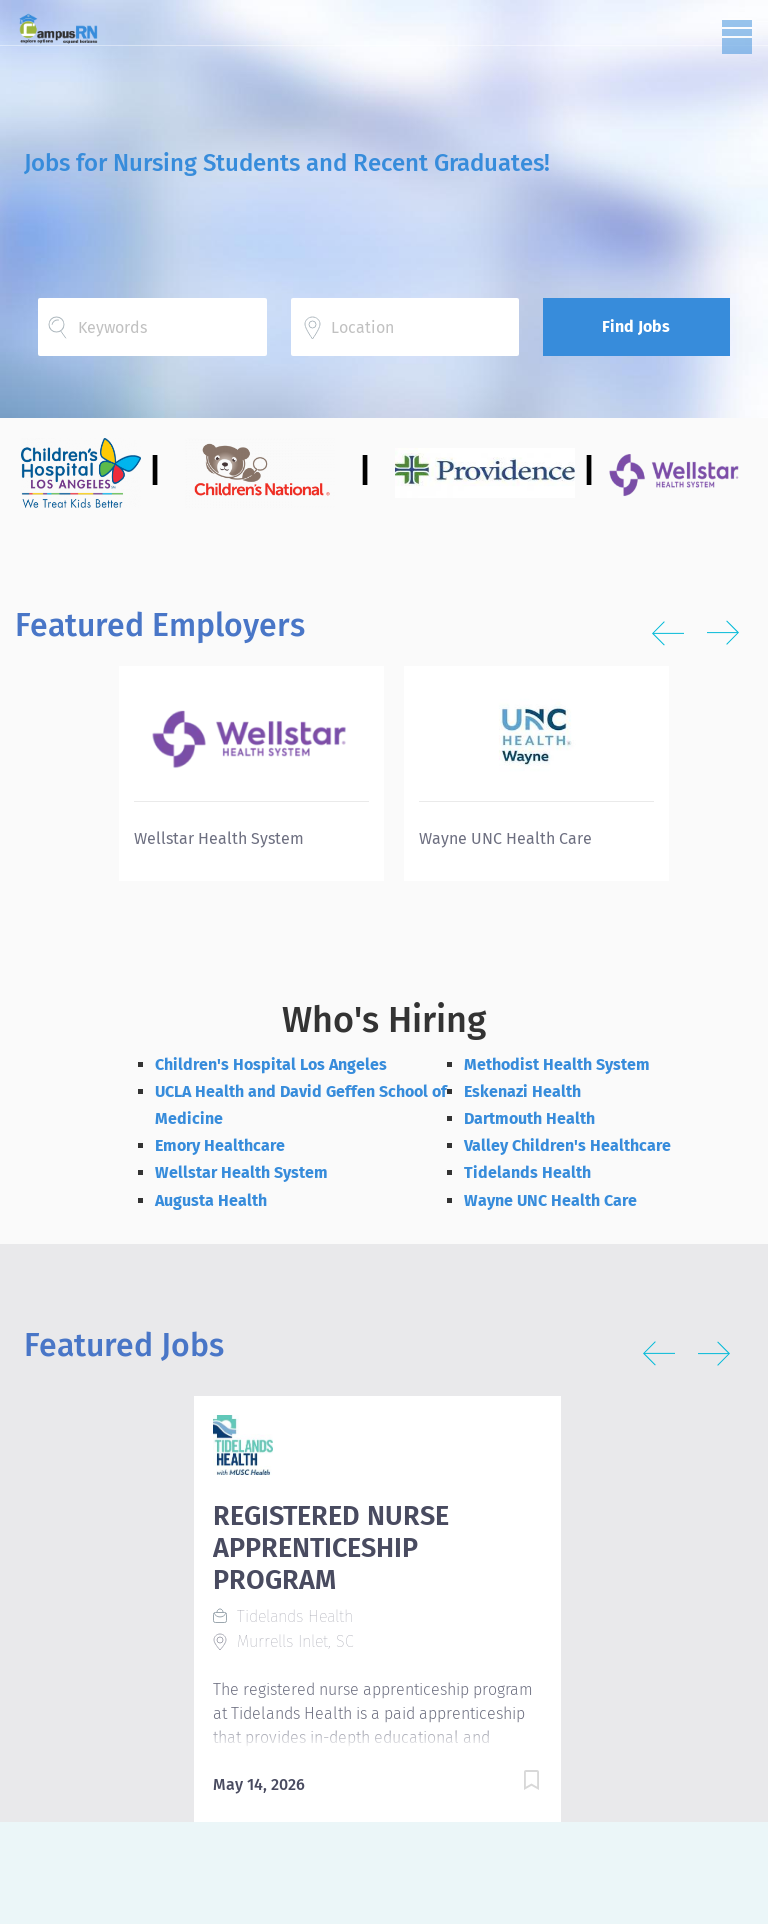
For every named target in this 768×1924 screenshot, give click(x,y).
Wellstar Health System (241, 1172)
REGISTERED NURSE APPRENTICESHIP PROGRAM (331, 1548)
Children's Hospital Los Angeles (271, 1064)
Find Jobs (636, 326)
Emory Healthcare (220, 1145)
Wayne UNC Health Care (550, 1200)
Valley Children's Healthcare (567, 1145)
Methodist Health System (557, 1064)
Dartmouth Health (529, 1118)
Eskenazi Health (522, 1091)
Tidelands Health (527, 1172)
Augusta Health (211, 1200)
